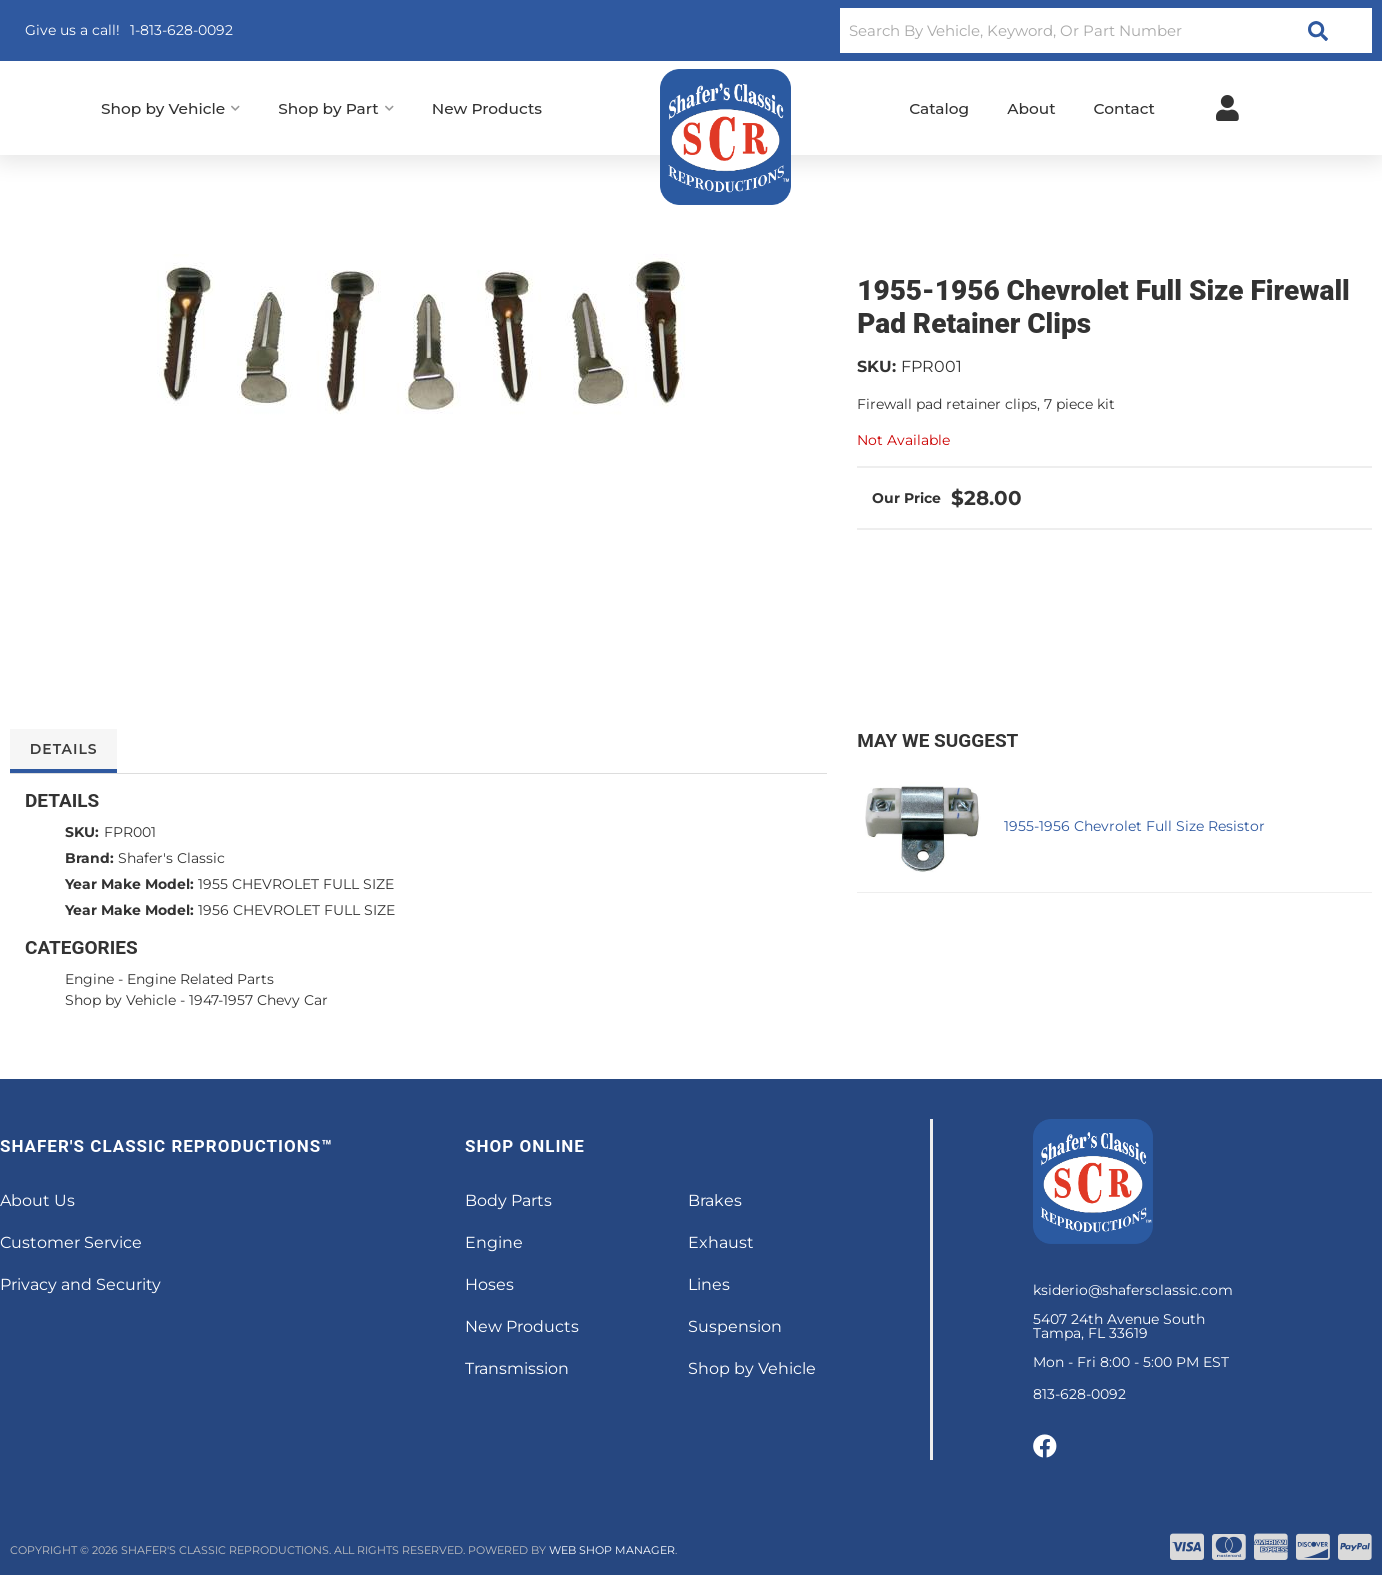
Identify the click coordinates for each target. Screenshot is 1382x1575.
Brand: (89, 858)
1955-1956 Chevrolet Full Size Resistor (1134, 826)
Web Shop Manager (612, 1550)
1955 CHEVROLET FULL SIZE (296, 884)
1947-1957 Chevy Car (258, 1000)
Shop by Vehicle (120, 1000)
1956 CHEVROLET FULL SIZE (296, 910)
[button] (1106, 30)
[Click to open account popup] (1227, 108)
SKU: (876, 366)
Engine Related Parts (200, 979)
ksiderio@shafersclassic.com (1133, 1290)
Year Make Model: (129, 884)
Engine (89, 979)
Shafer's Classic (171, 858)
